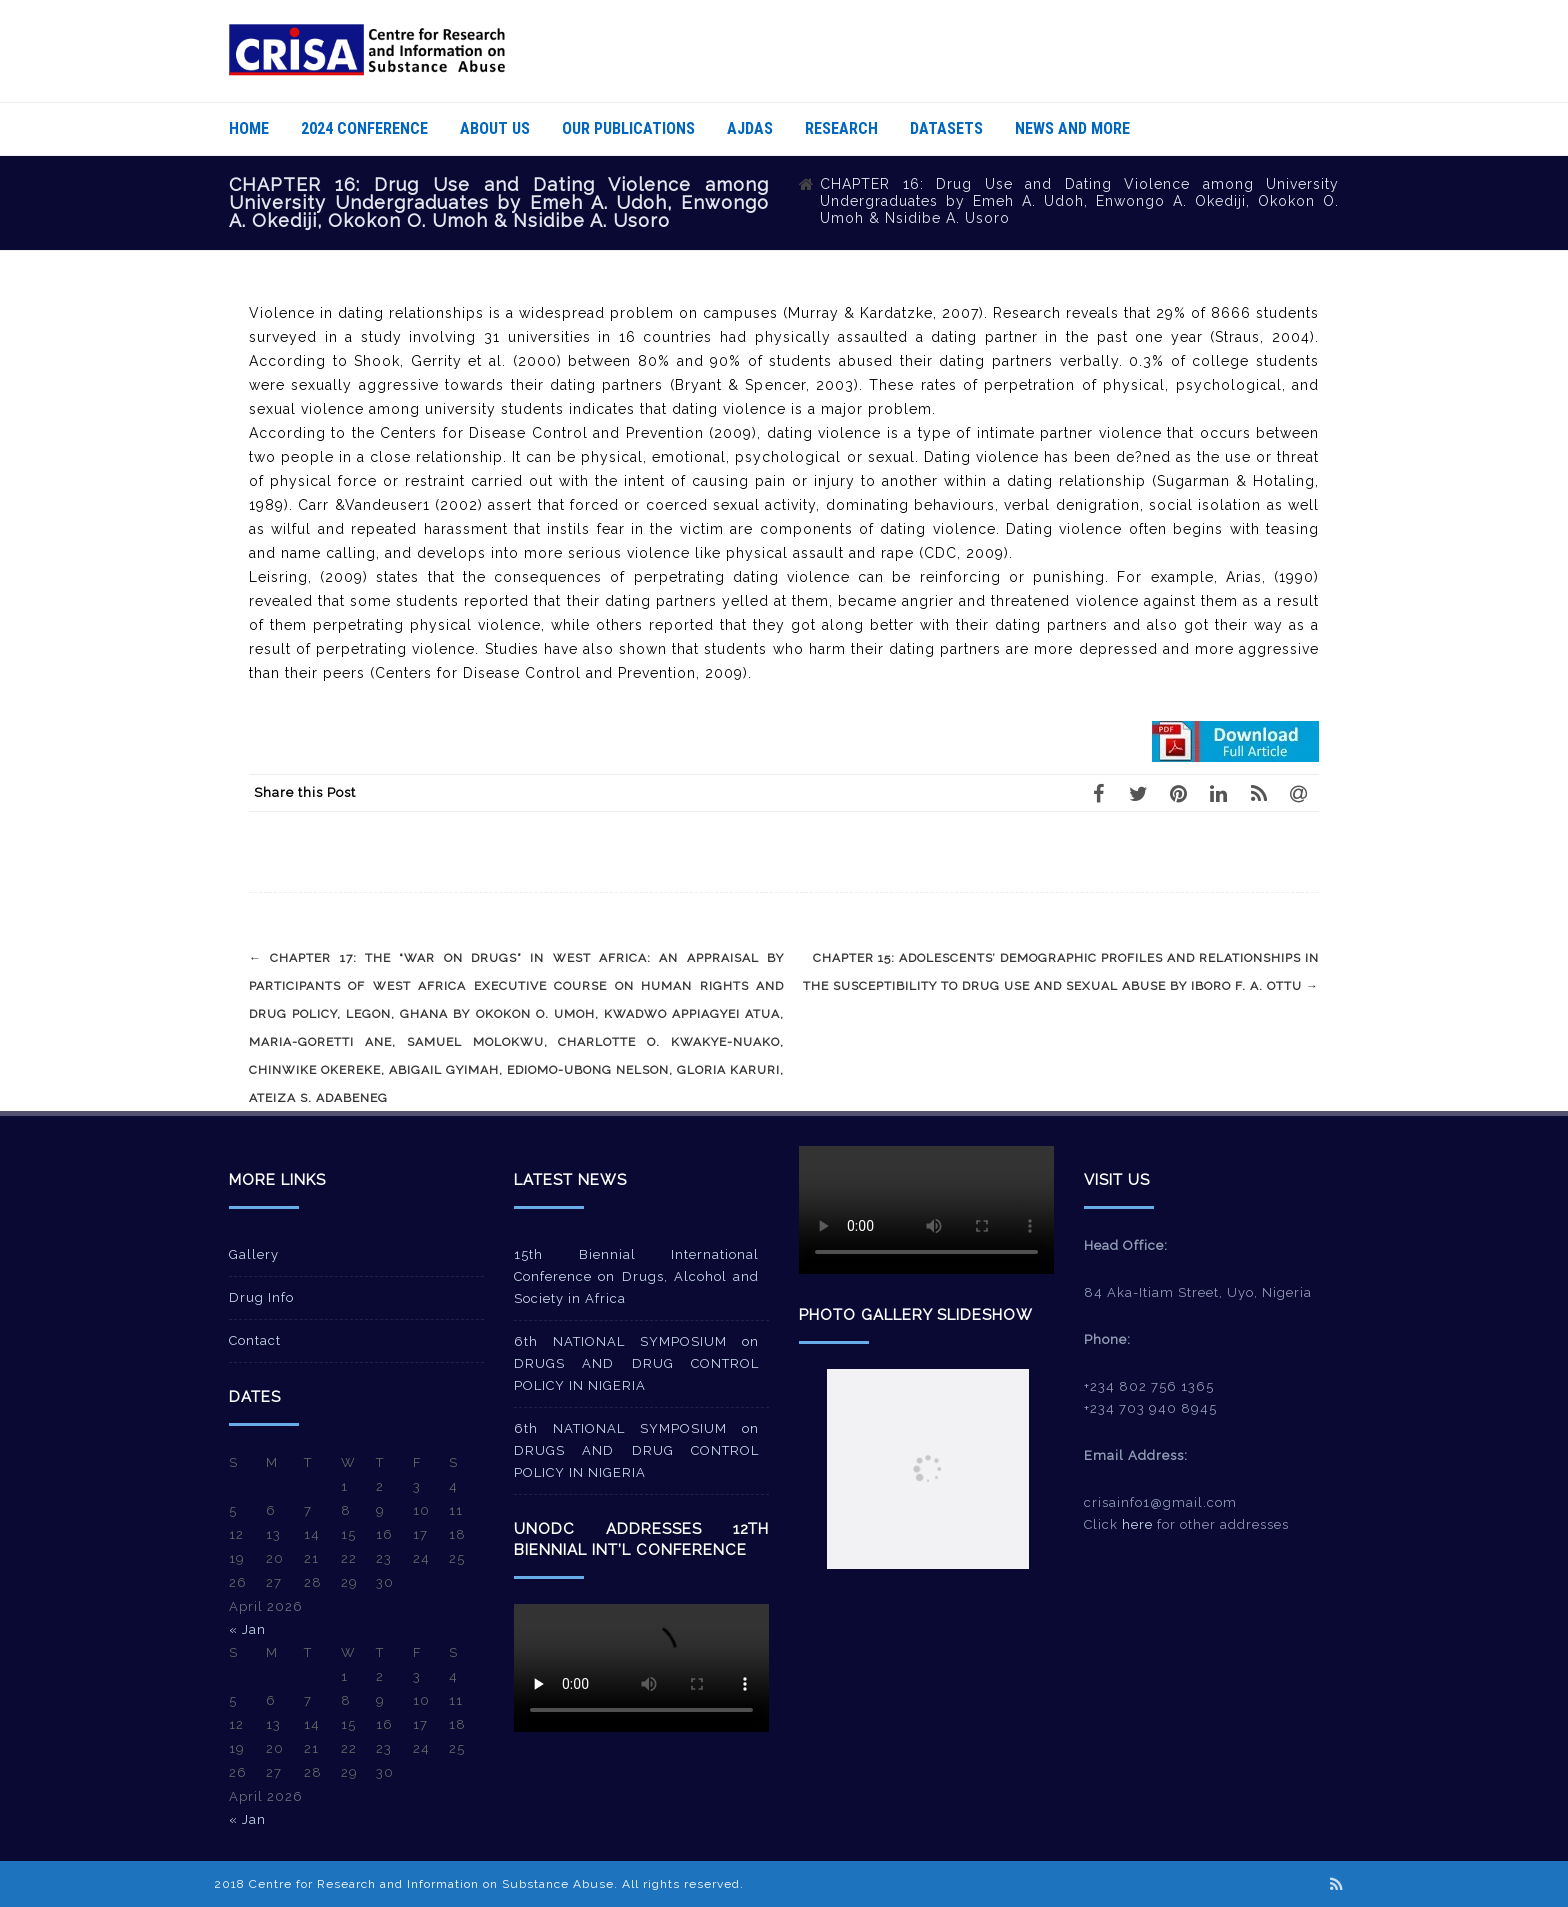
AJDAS (750, 128)
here (1137, 1524)
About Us (495, 128)
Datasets (946, 128)
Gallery (254, 1254)
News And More (1072, 128)
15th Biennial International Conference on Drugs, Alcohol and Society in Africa (636, 1276)
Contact (255, 1340)
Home (249, 128)
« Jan (247, 1629)
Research (841, 128)
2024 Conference (364, 128)
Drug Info (261, 1297)
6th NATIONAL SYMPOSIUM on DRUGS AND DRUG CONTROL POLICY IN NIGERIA (636, 1363)
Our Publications (628, 128)
